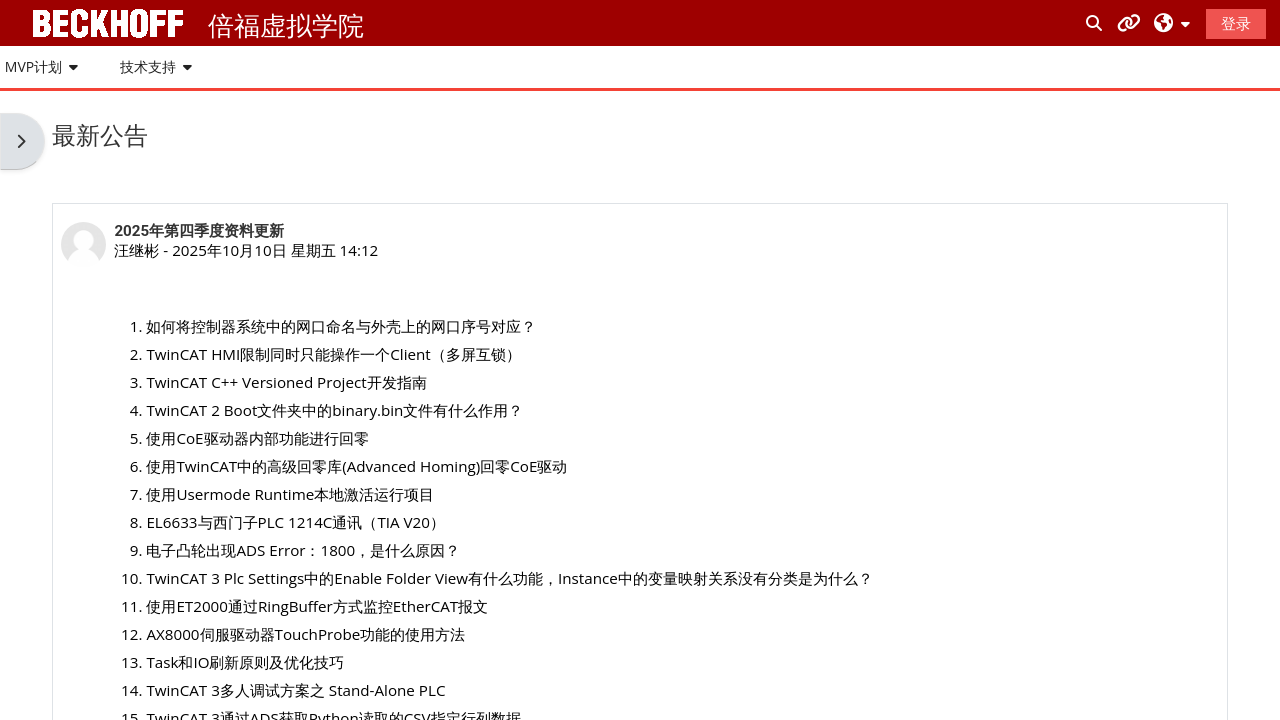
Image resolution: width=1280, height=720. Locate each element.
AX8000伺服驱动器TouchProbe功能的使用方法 (305, 634)
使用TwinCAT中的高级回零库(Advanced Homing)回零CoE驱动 (356, 466)
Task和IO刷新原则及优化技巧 (245, 662)
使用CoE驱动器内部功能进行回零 (257, 438)
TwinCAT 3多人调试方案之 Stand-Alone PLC (295, 690)
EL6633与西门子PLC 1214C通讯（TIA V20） (295, 522)
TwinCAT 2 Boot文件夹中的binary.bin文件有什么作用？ (334, 410)
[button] (1172, 22)
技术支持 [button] (148, 66)
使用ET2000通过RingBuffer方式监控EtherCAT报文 (317, 606)
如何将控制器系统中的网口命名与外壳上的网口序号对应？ (341, 326)
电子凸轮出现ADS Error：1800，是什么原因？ (303, 550)
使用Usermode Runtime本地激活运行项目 (290, 494)
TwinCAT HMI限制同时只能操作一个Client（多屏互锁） (333, 354)
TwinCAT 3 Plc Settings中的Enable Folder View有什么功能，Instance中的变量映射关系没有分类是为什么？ (509, 578)
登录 (1236, 23)
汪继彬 (136, 250)
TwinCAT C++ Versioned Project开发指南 (286, 382)
